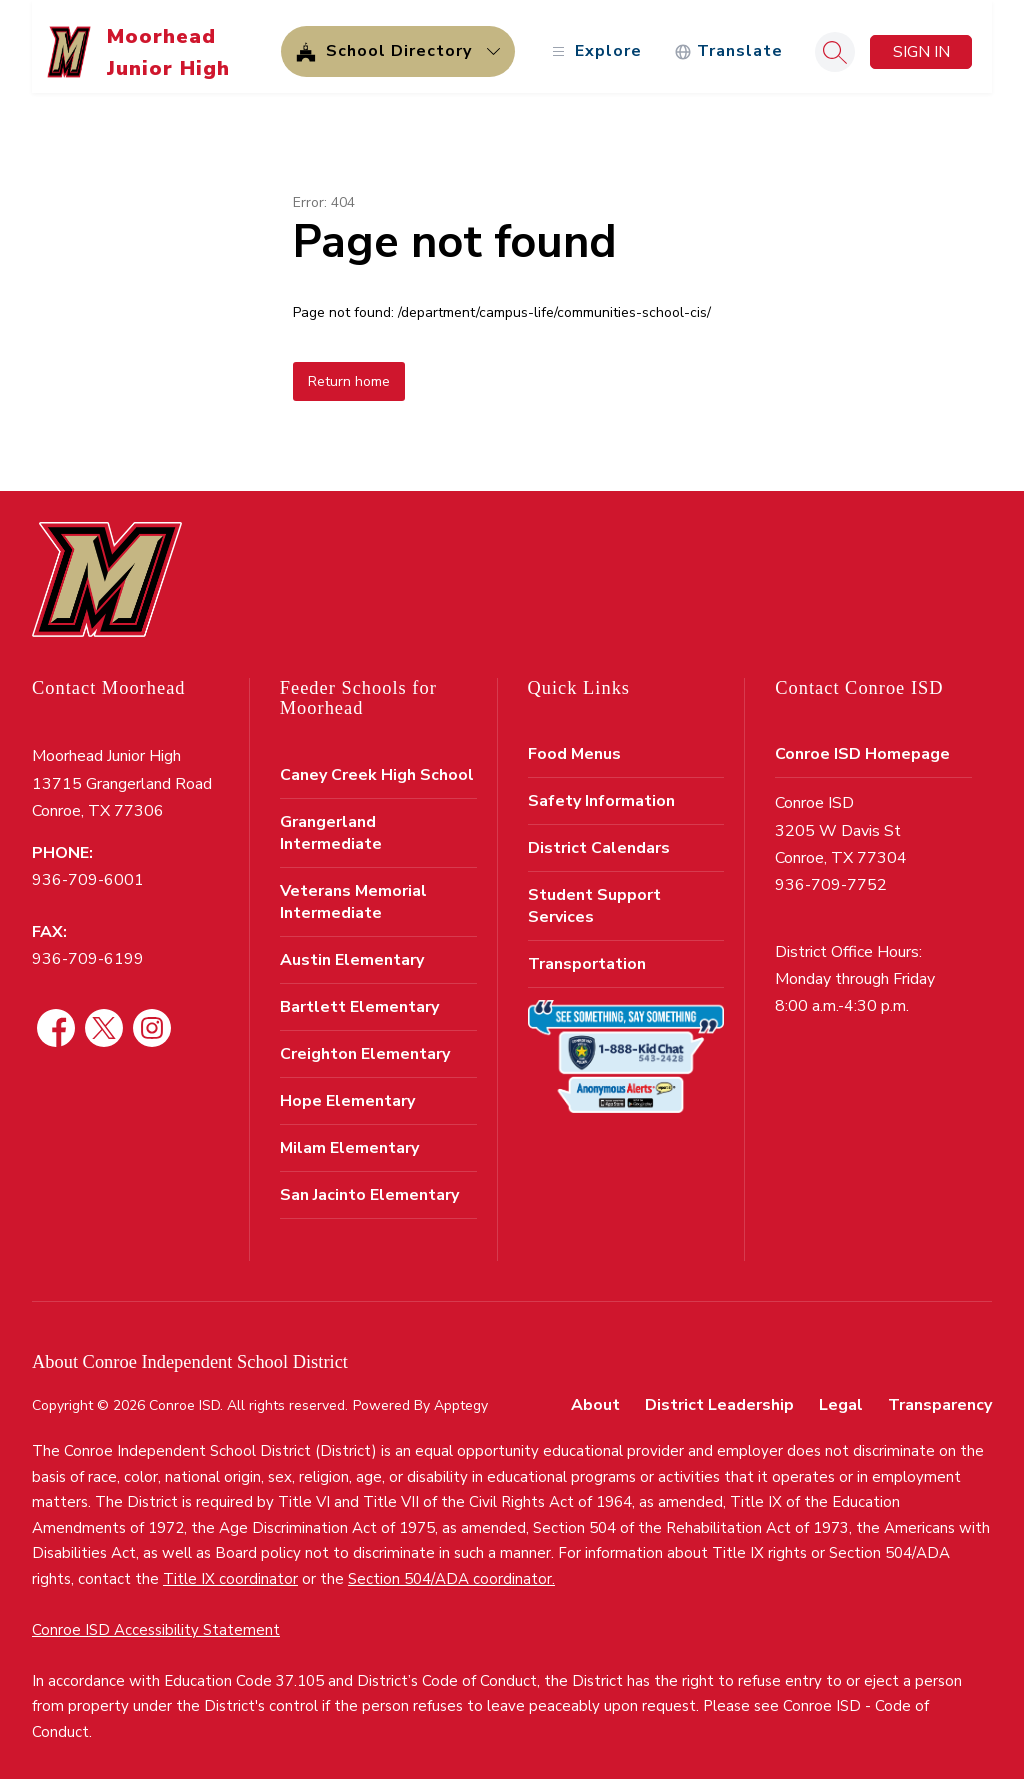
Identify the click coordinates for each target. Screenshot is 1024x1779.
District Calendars (599, 837)
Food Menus (574, 743)
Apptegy (461, 1394)
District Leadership (719, 1394)
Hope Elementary (347, 1090)
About (595, 1394)
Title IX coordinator (230, 1568)
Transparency (940, 1394)
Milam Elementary (349, 1137)
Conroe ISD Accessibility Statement (156, 1619)
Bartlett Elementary (359, 996)
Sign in (921, 41)
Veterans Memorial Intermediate (353, 891)
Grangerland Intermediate (331, 822)
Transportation (587, 953)
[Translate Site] (728, 41)
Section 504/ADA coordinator (450, 1568)
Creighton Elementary (365, 1043)
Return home (349, 370)
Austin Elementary (352, 949)
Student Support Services (594, 895)
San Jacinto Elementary (369, 1184)
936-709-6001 (88, 869)
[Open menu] (594, 41)
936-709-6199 (88, 949)
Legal (841, 1394)
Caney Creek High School (377, 764)
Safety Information (601, 790)
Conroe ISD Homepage (862, 743)
